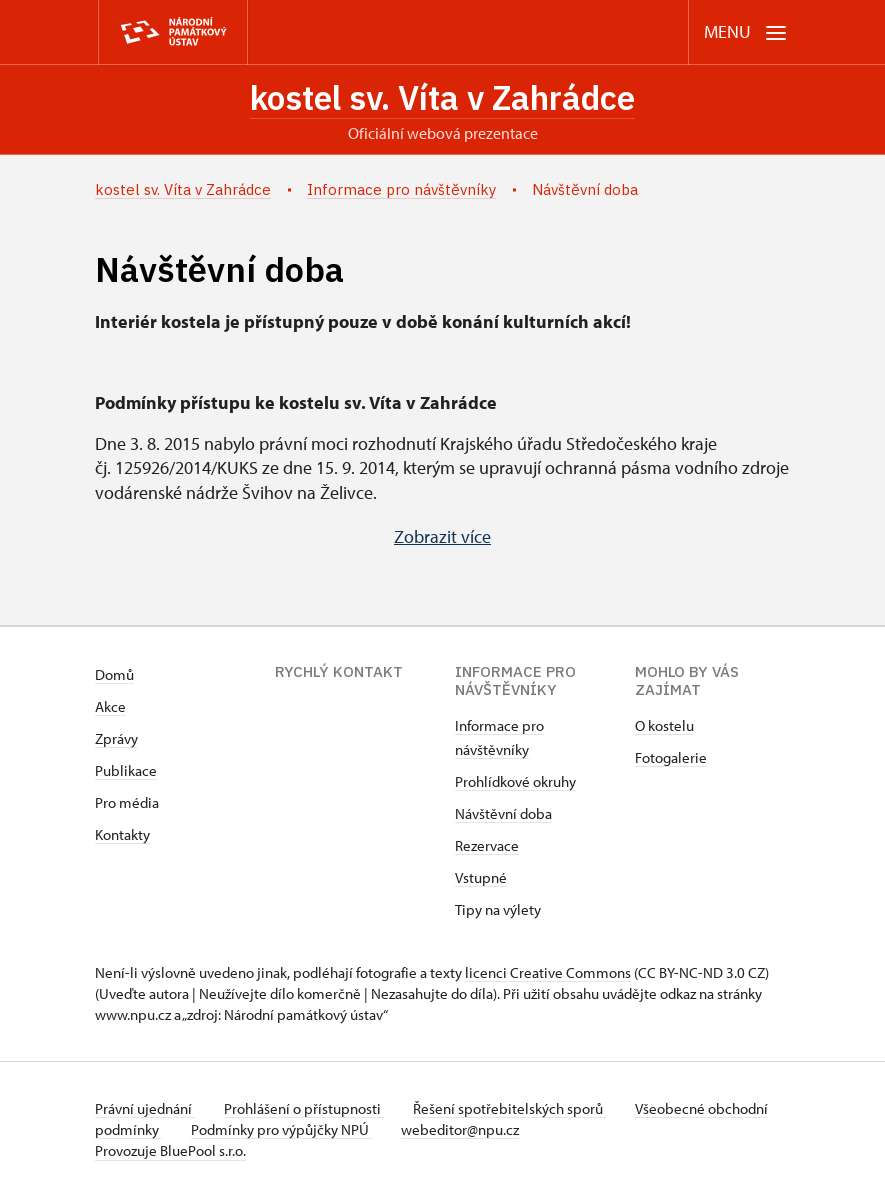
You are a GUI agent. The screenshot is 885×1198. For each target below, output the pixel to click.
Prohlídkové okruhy (515, 782)
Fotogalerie (671, 758)
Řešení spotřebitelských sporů (515, 1109)
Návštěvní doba (503, 814)
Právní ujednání (145, 1109)
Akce (110, 707)
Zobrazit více (442, 538)
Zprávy (116, 739)
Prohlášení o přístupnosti (307, 1109)
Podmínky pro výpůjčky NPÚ (347, 1130)
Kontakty (122, 835)
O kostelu (664, 726)
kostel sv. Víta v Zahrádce (443, 99)
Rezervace (487, 846)
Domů (114, 675)
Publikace (126, 771)
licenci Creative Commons (548, 973)
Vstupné (481, 878)
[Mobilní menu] (745, 32)
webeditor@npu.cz (529, 1130)
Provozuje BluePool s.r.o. (170, 1151)
